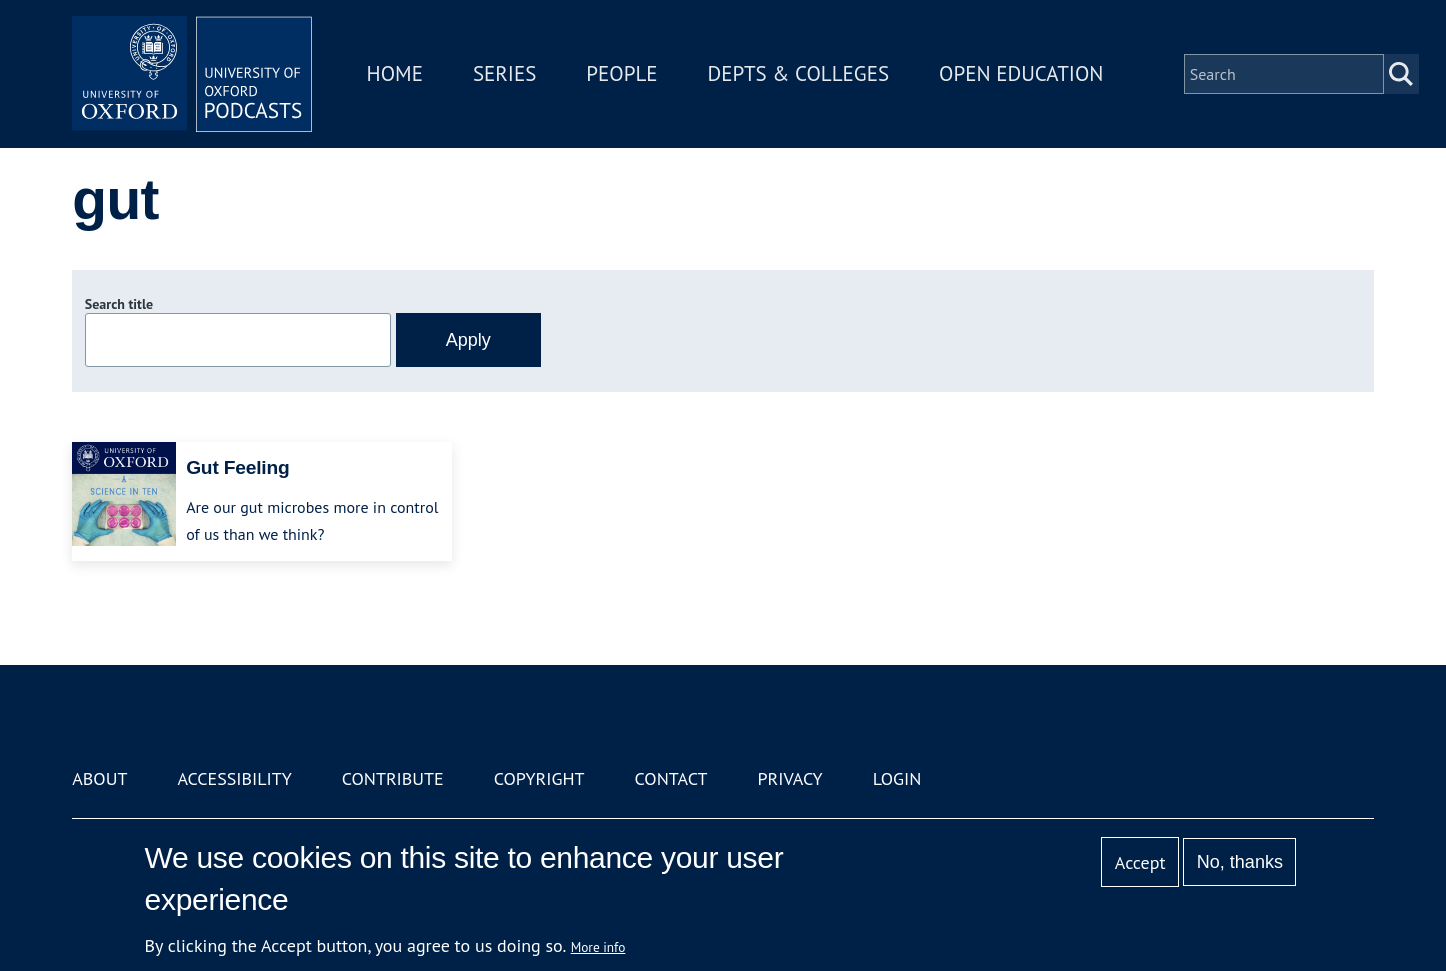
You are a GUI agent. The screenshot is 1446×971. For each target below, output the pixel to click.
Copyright (539, 778)
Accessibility (234, 778)
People (621, 73)
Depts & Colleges (799, 73)
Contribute (393, 778)
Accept (1140, 862)
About (99, 778)
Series (504, 73)
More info (598, 947)
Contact (671, 778)
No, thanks (1240, 862)
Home (395, 73)
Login (897, 778)
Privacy (789, 778)
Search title (119, 304)
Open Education (1021, 73)
